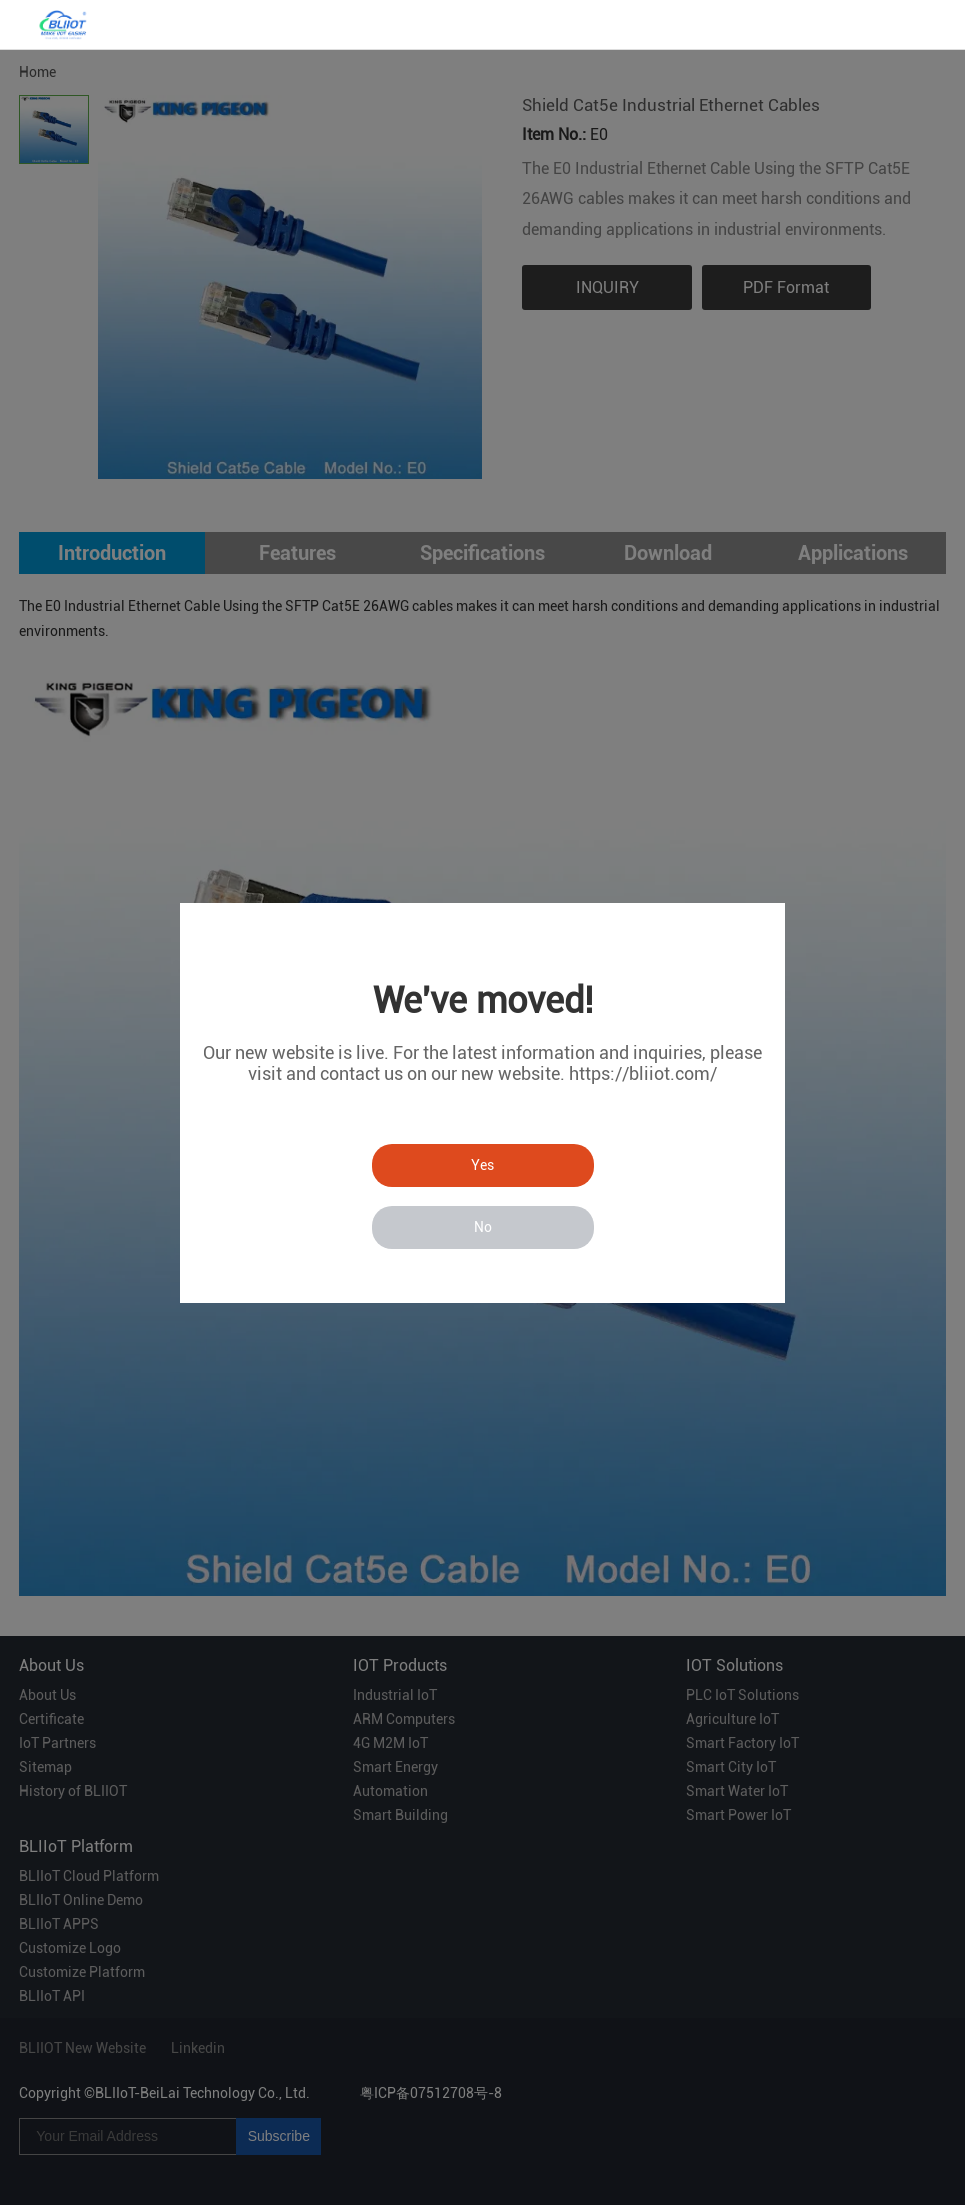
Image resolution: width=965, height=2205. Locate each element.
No (483, 1227)
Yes (482, 1165)
